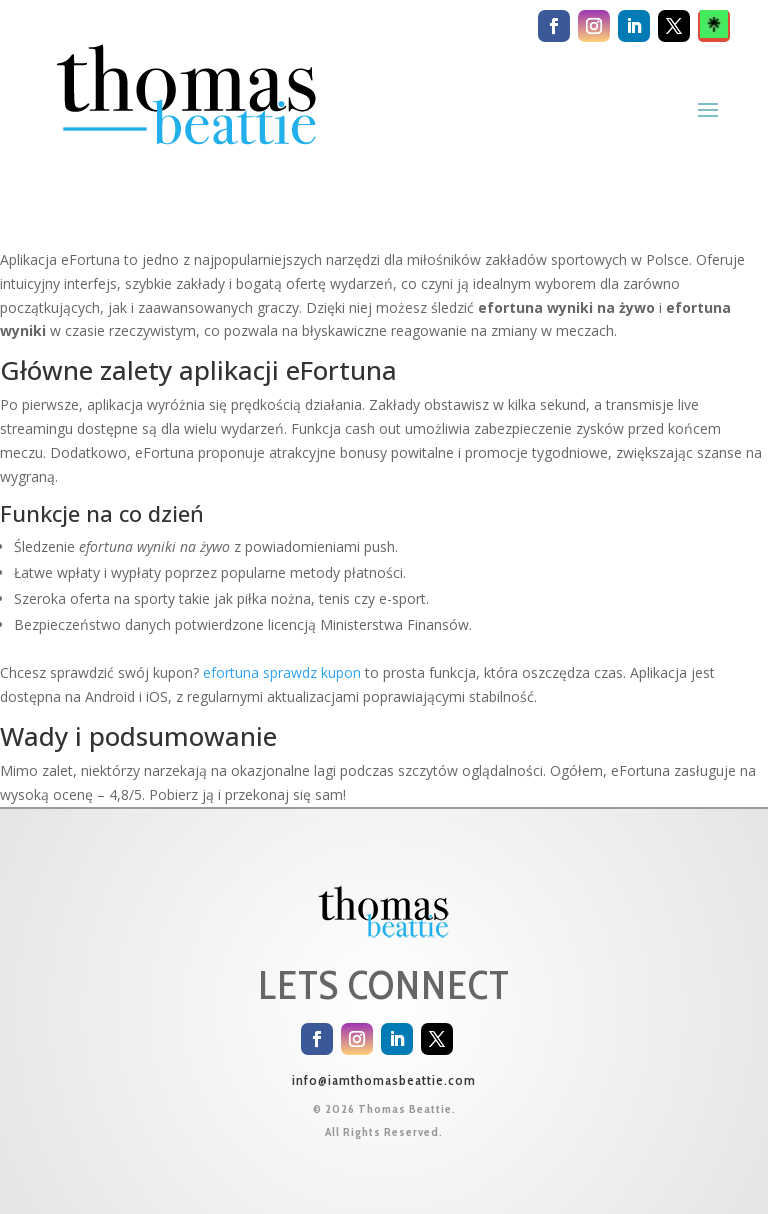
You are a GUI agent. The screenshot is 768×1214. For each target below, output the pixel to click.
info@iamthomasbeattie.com (384, 1080)
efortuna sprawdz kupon (282, 672)
